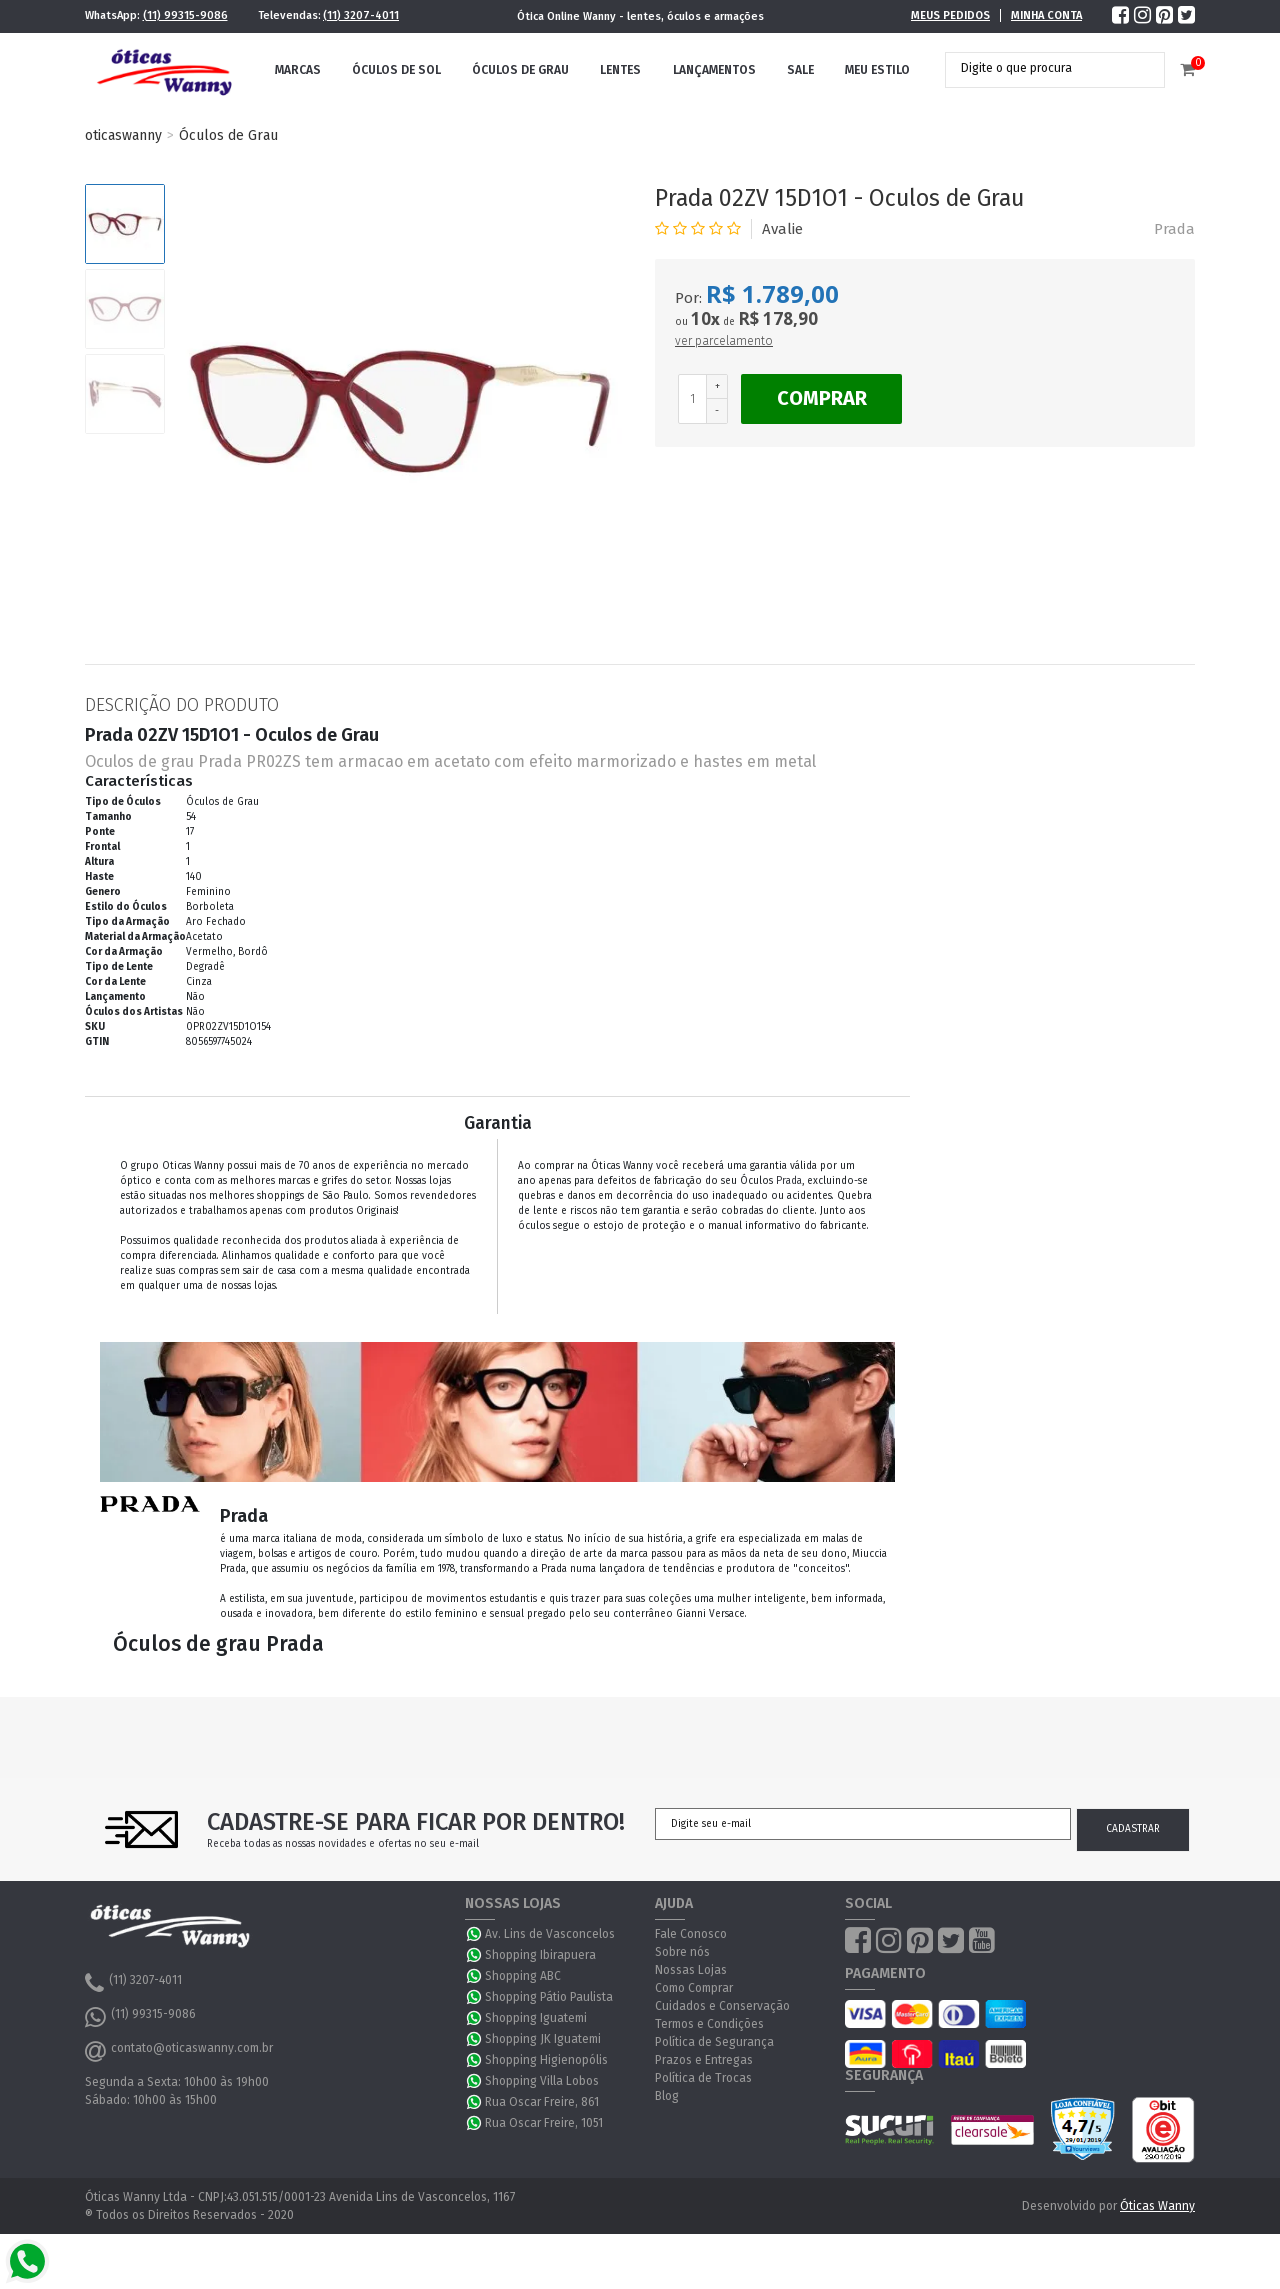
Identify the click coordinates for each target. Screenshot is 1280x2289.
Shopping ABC (523, 1976)
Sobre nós (682, 1952)
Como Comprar (694, 1988)
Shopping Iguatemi (536, 2018)
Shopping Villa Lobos (542, 2081)
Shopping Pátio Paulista (549, 1997)
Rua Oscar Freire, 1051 (544, 2123)
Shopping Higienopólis (546, 2060)
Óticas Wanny (1157, 2206)
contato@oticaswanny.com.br (179, 2051)
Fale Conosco (691, 1934)
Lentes (620, 70)
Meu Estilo (877, 70)
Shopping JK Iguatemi (543, 2039)
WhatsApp (475, 1934)
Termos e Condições (709, 2024)
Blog (667, 2096)
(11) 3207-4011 (361, 15)
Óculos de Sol (396, 70)
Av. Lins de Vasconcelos (550, 1934)
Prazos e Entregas (704, 2060)
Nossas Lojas (691, 1970)
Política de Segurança (714, 2042)
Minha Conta (1046, 15)
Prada (1174, 229)
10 (705, 319)
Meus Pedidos (950, 15)
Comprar (822, 398)
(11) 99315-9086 (185, 15)
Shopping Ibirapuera (540, 1955)
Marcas (298, 70)
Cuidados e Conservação (722, 2006)
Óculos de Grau (520, 70)
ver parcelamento (724, 341)
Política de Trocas (703, 2078)
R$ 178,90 (778, 318)
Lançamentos (714, 70)
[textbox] (1040, 68)
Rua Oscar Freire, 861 (542, 2102)
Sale (800, 70)
